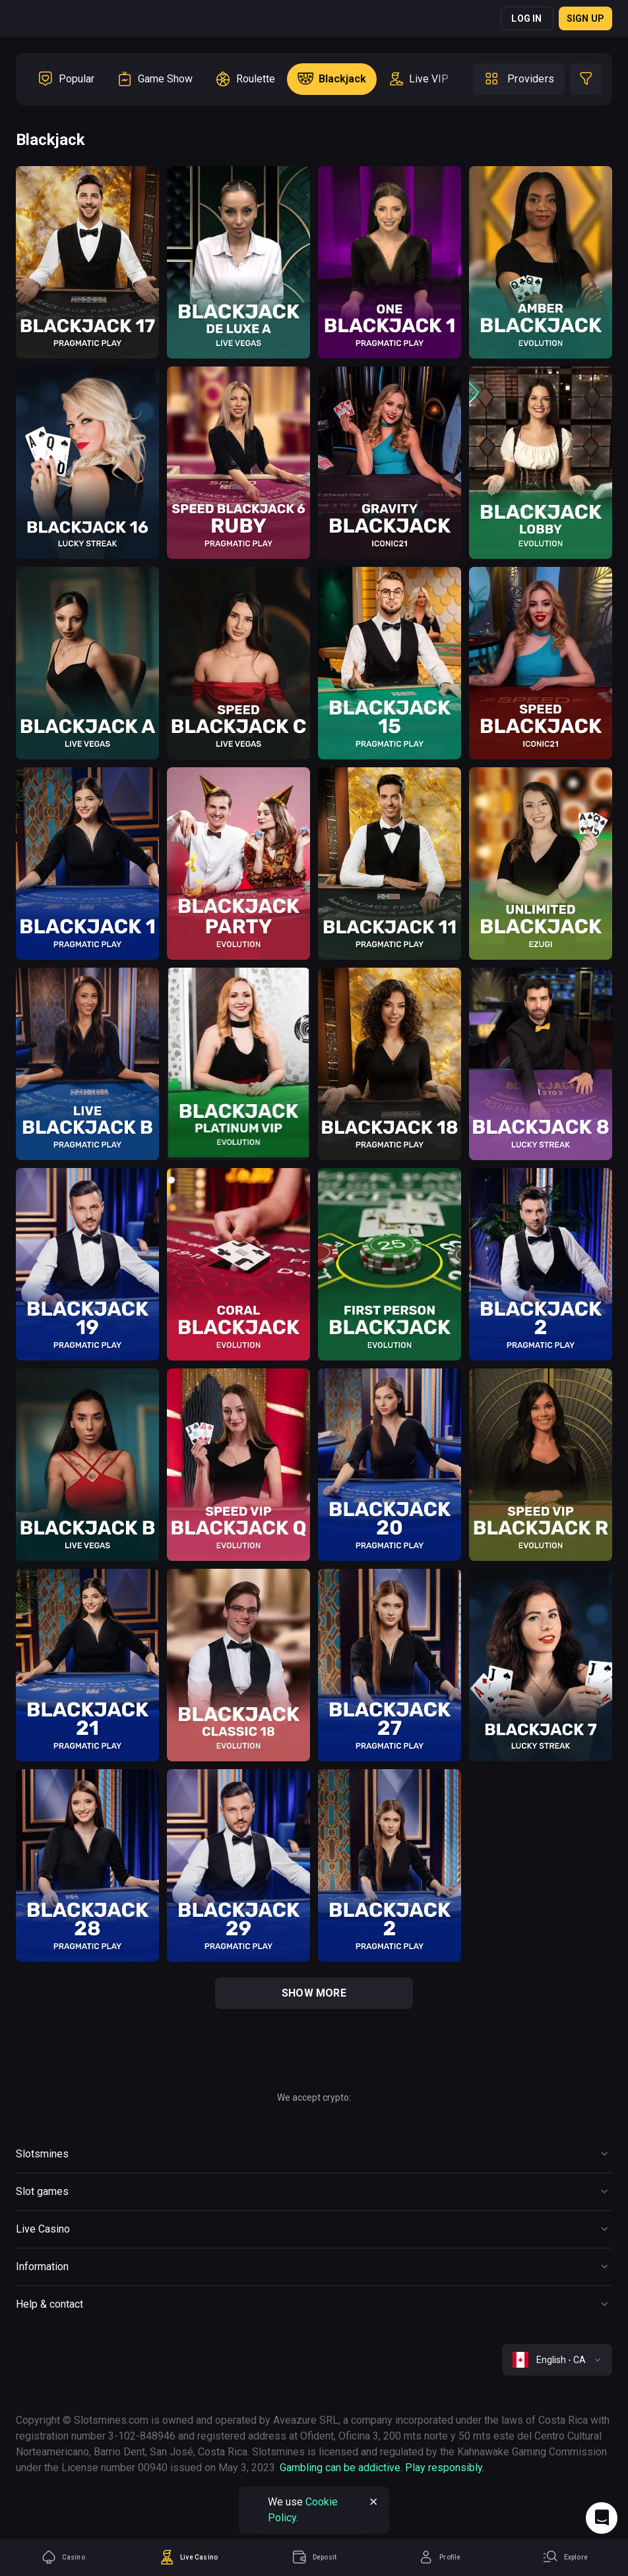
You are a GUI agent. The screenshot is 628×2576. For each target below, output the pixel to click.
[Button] (314, 2154)
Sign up (585, 18)
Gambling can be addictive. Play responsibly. (382, 2467)
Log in (526, 18)
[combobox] (557, 2360)
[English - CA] (557, 2360)
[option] (66, 79)
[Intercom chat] (601, 2518)
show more (314, 1993)
